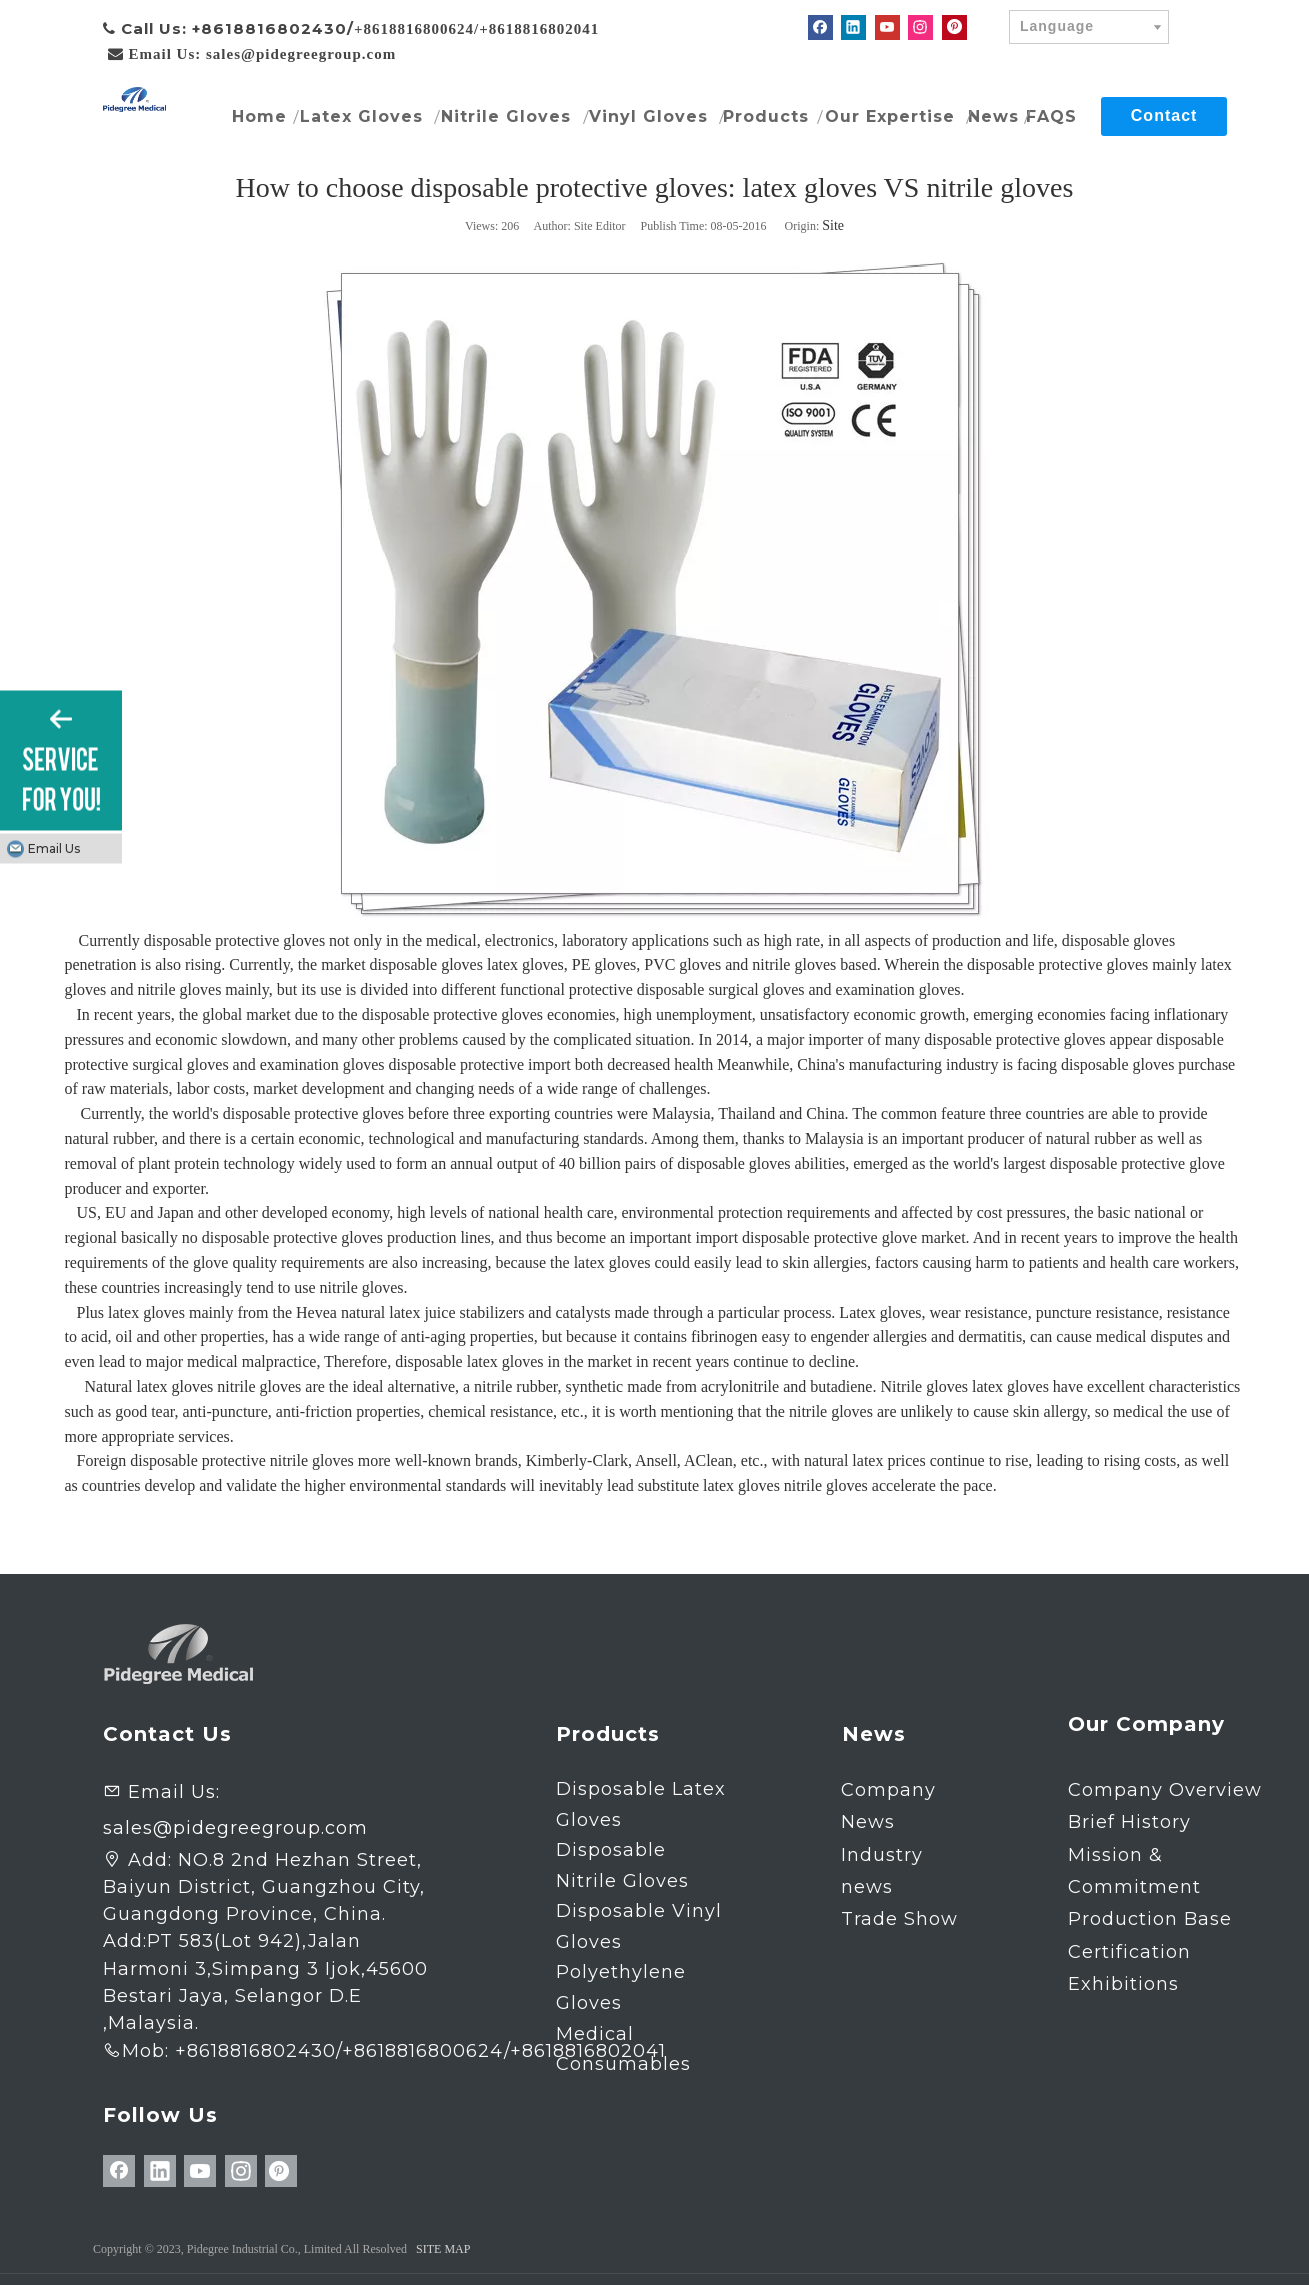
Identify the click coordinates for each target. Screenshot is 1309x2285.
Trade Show (899, 1919)
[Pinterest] (954, 27)
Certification (1129, 1952)
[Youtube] (887, 27)
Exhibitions (1123, 1984)
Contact (1164, 115)
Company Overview (1165, 1790)
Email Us (54, 847)
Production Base (1150, 1919)
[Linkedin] (853, 27)
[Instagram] (920, 27)
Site (833, 225)
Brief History (1129, 1822)
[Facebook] (820, 27)
